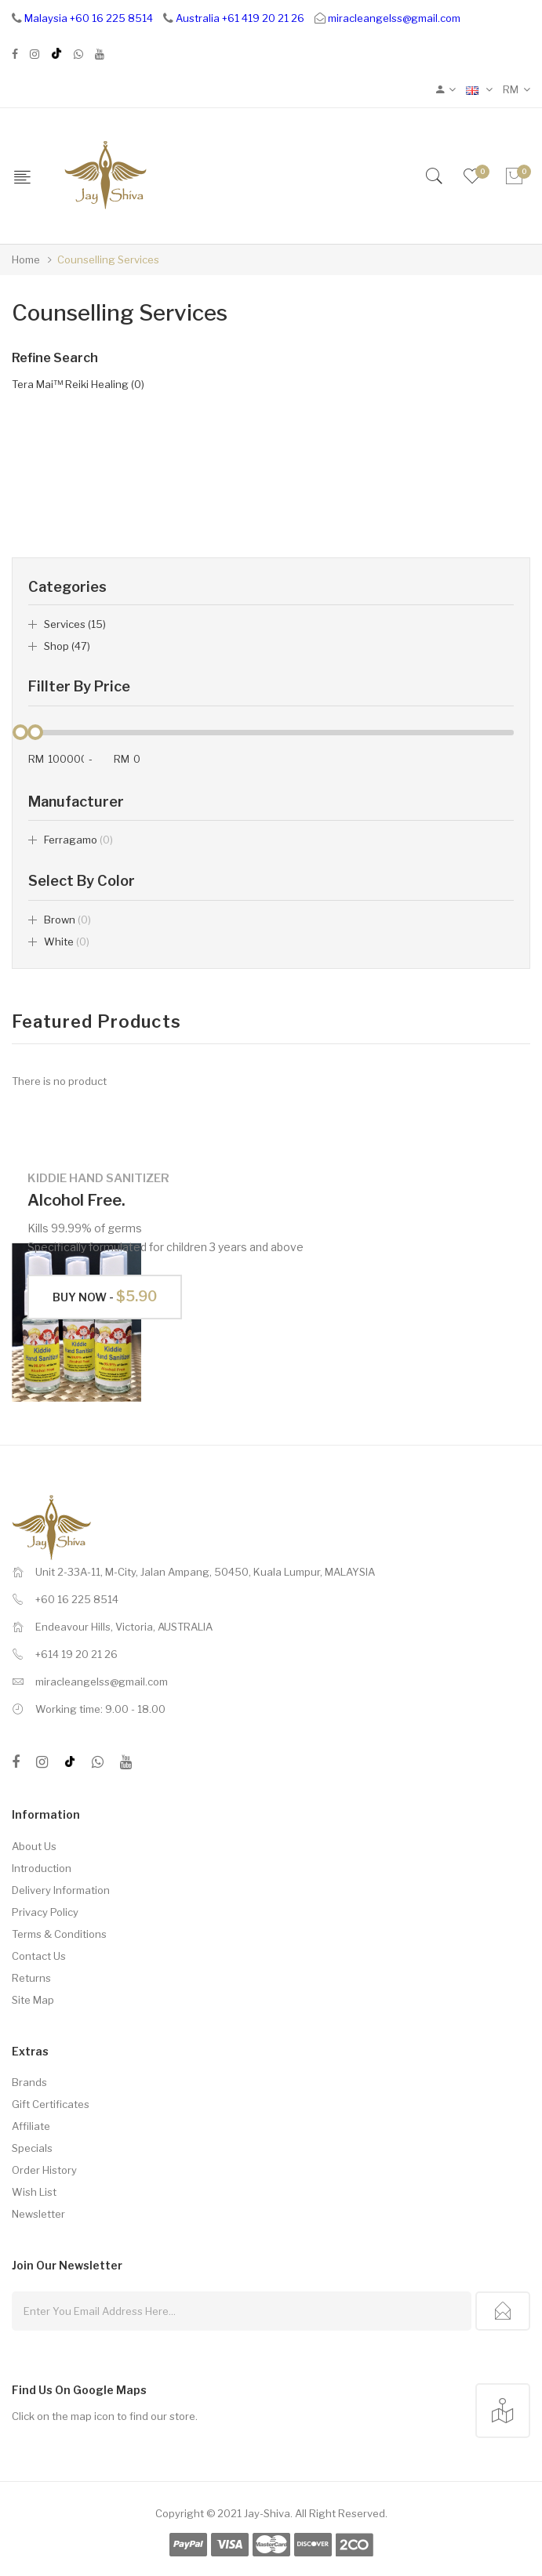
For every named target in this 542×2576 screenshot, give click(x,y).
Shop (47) (67, 646)
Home (26, 259)
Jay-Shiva (267, 2513)
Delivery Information (61, 1890)
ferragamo (78, 839)
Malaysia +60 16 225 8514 (88, 18)
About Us (34, 1846)
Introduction (41, 1868)
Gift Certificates (50, 2104)
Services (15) (75, 624)
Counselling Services (108, 259)
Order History (44, 2170)
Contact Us (39, 1956)
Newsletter (38, 2214)
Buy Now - (105, 1296)
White (66, 941)
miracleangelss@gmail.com (394, 18)
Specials (32, 2148)
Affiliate (31, 2126)
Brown (67, 919)
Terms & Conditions (59, 1934)
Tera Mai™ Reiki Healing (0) (78, 384)
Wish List (34, 2192)
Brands (29, 2082)
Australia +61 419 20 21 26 (240, 18)
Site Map (33, 2000)
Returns (31, 1978)
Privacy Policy (45, 1912)
